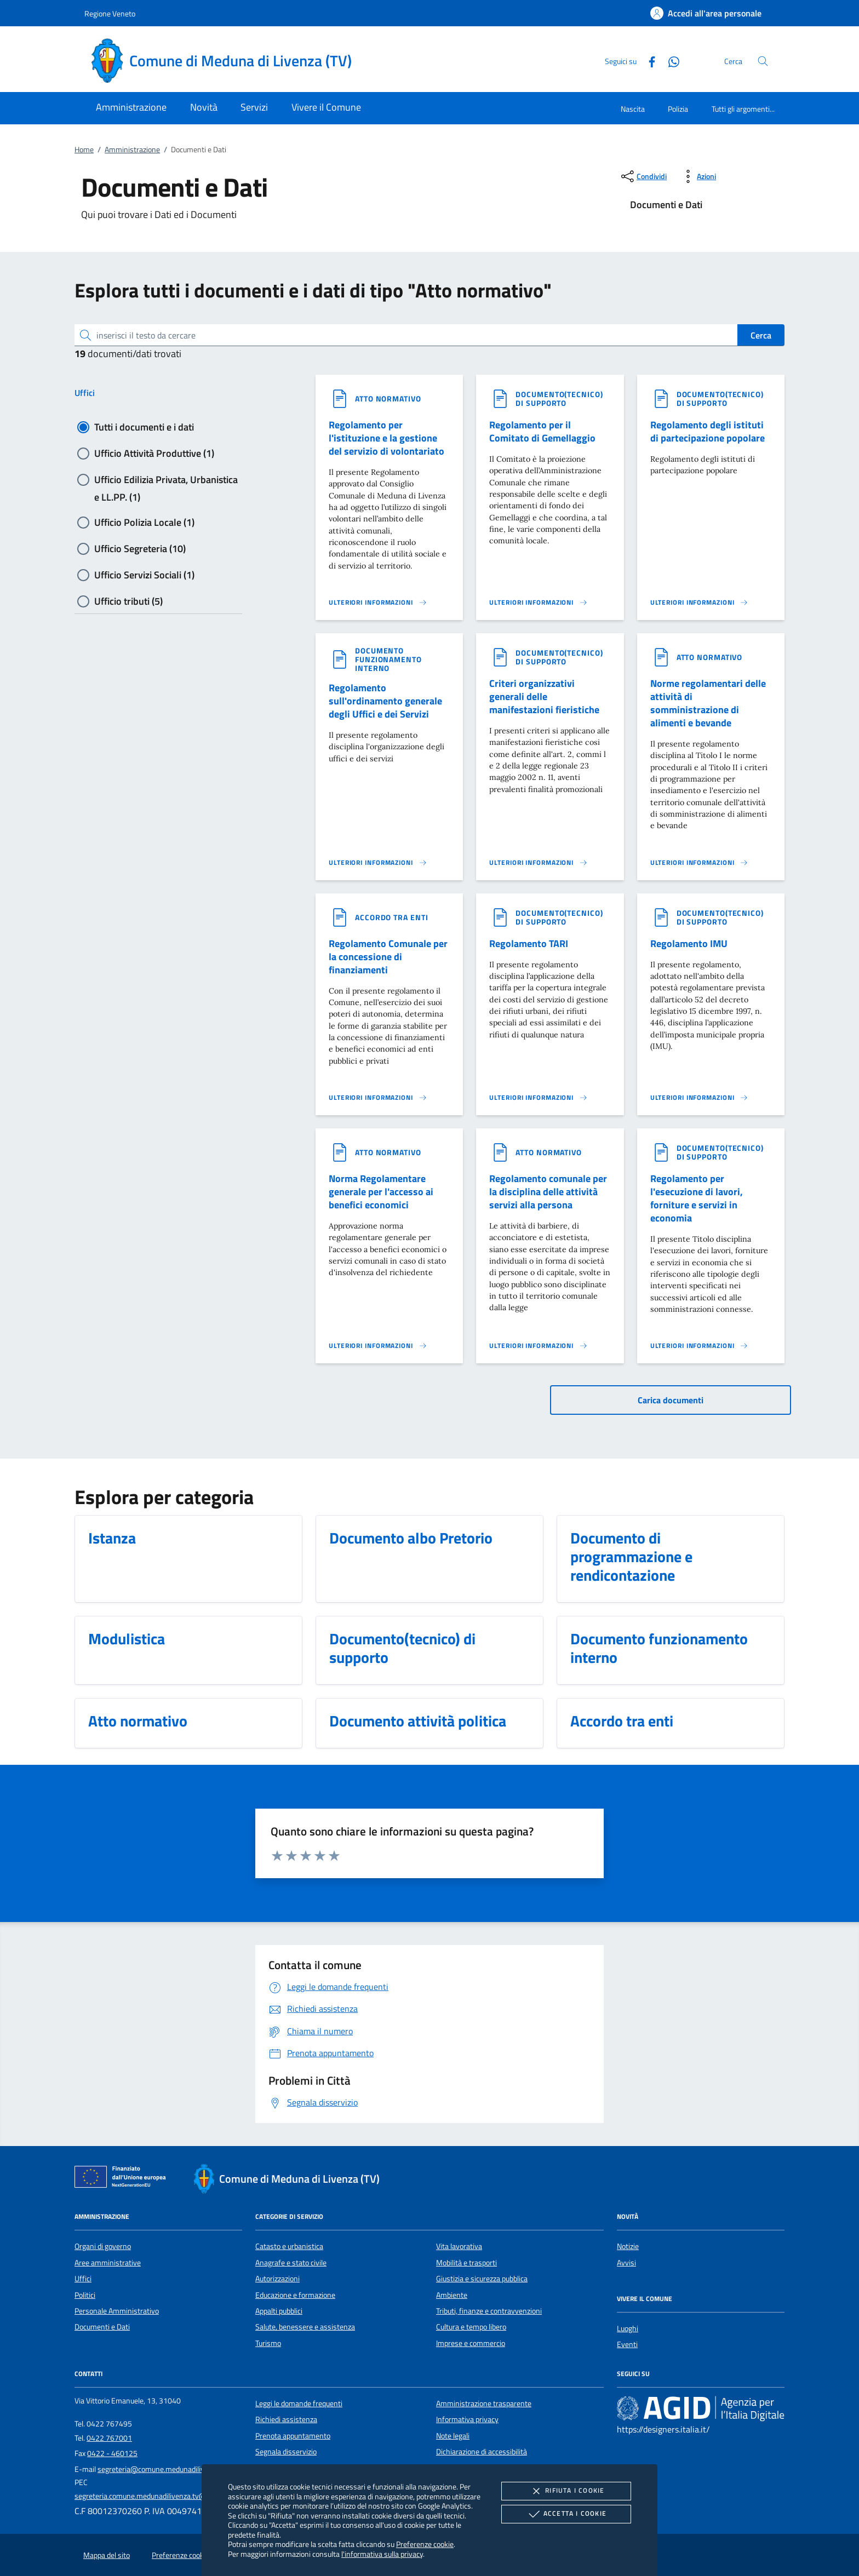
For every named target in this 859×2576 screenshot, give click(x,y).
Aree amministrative (108, 2263)
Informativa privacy (467, 2419)
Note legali (452, 2436)
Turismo (268, 2343)
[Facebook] (647, 60)
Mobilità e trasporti (466, 2263)
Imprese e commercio (470, 2343)
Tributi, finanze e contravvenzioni (489, 2311)
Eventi (627, 2344)
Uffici (85, 392)
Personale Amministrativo (117, 2311)
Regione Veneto (109, 13)
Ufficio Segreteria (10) (140, 548)
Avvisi (626, 2263)
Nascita (633, 108)
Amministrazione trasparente (483, 2403)
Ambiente (451, 2295)
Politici (85, 2295)
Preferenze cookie (425, 2544)
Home (84, 150)
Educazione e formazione (295, 2295)
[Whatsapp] (669, 60)
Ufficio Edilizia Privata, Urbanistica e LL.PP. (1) (166, 480)
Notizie (628, 2246)
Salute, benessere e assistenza (305, 2327)
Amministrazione (132, 150)
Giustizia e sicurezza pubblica (482, 2279)
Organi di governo (103, 2246)
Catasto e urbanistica (289, 2246)
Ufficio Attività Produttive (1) (154, 453)
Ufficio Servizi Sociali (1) (144, 574)
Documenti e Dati (102, 2327)
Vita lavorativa (459, 2246)
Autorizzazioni (277, 2279)
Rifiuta (566, 2491)
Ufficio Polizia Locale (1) (144, 522)
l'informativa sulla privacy (382, 2554)
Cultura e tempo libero (471, 2327)
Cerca (761, 335)
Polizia (678, 108)
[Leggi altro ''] (378, 602)
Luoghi (627, 2328)
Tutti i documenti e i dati (144, 427)
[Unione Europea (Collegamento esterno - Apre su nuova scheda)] (123, 2179)
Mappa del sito (106, 2555)
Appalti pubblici (278, 2311)
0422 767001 (109, 2438)
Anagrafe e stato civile (291, 2263)
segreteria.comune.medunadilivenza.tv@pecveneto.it (160, 2496)
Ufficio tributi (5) (128, 601)
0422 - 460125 (112, 2453)
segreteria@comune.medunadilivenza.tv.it (166, 2469)
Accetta (566, 2514)
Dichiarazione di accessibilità (481, 2452)
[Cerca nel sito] (763, 61)
